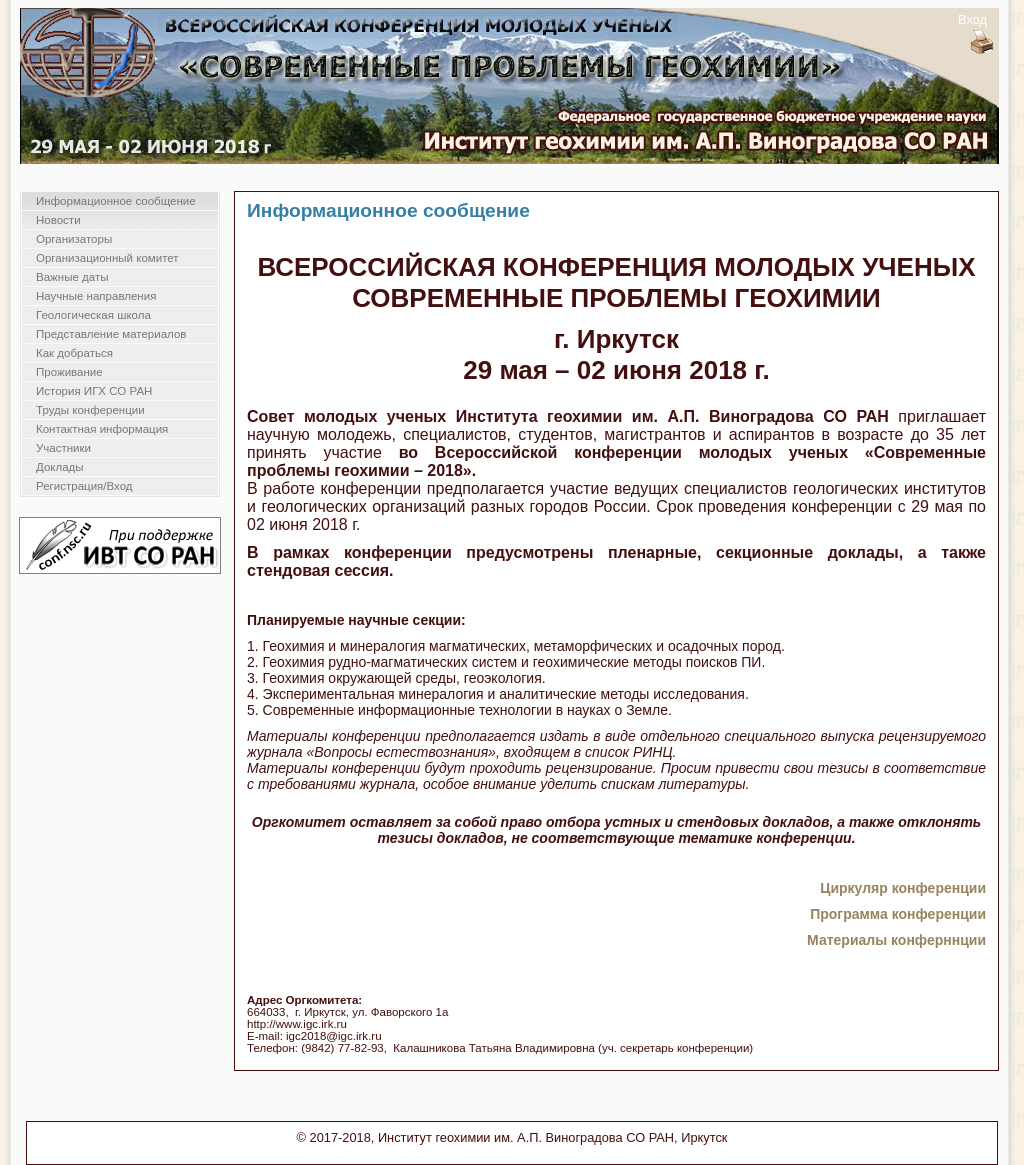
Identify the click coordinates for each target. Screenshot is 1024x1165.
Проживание (69, 372)
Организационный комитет (107, 258)
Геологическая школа (93, 315)
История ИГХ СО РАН (94, 391)
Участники (63, 448)
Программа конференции (898, 914)
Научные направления (96, 296)
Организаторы (74, 239)
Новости (58, 220)
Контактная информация (102, 429)
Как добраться (74, 353)
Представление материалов (111, 334)
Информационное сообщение (116, 201)
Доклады (60, 467)
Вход (972, 19)
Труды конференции (90, 410)
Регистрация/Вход (84, 486)
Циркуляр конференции (903, 888)
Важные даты (72, 277)
